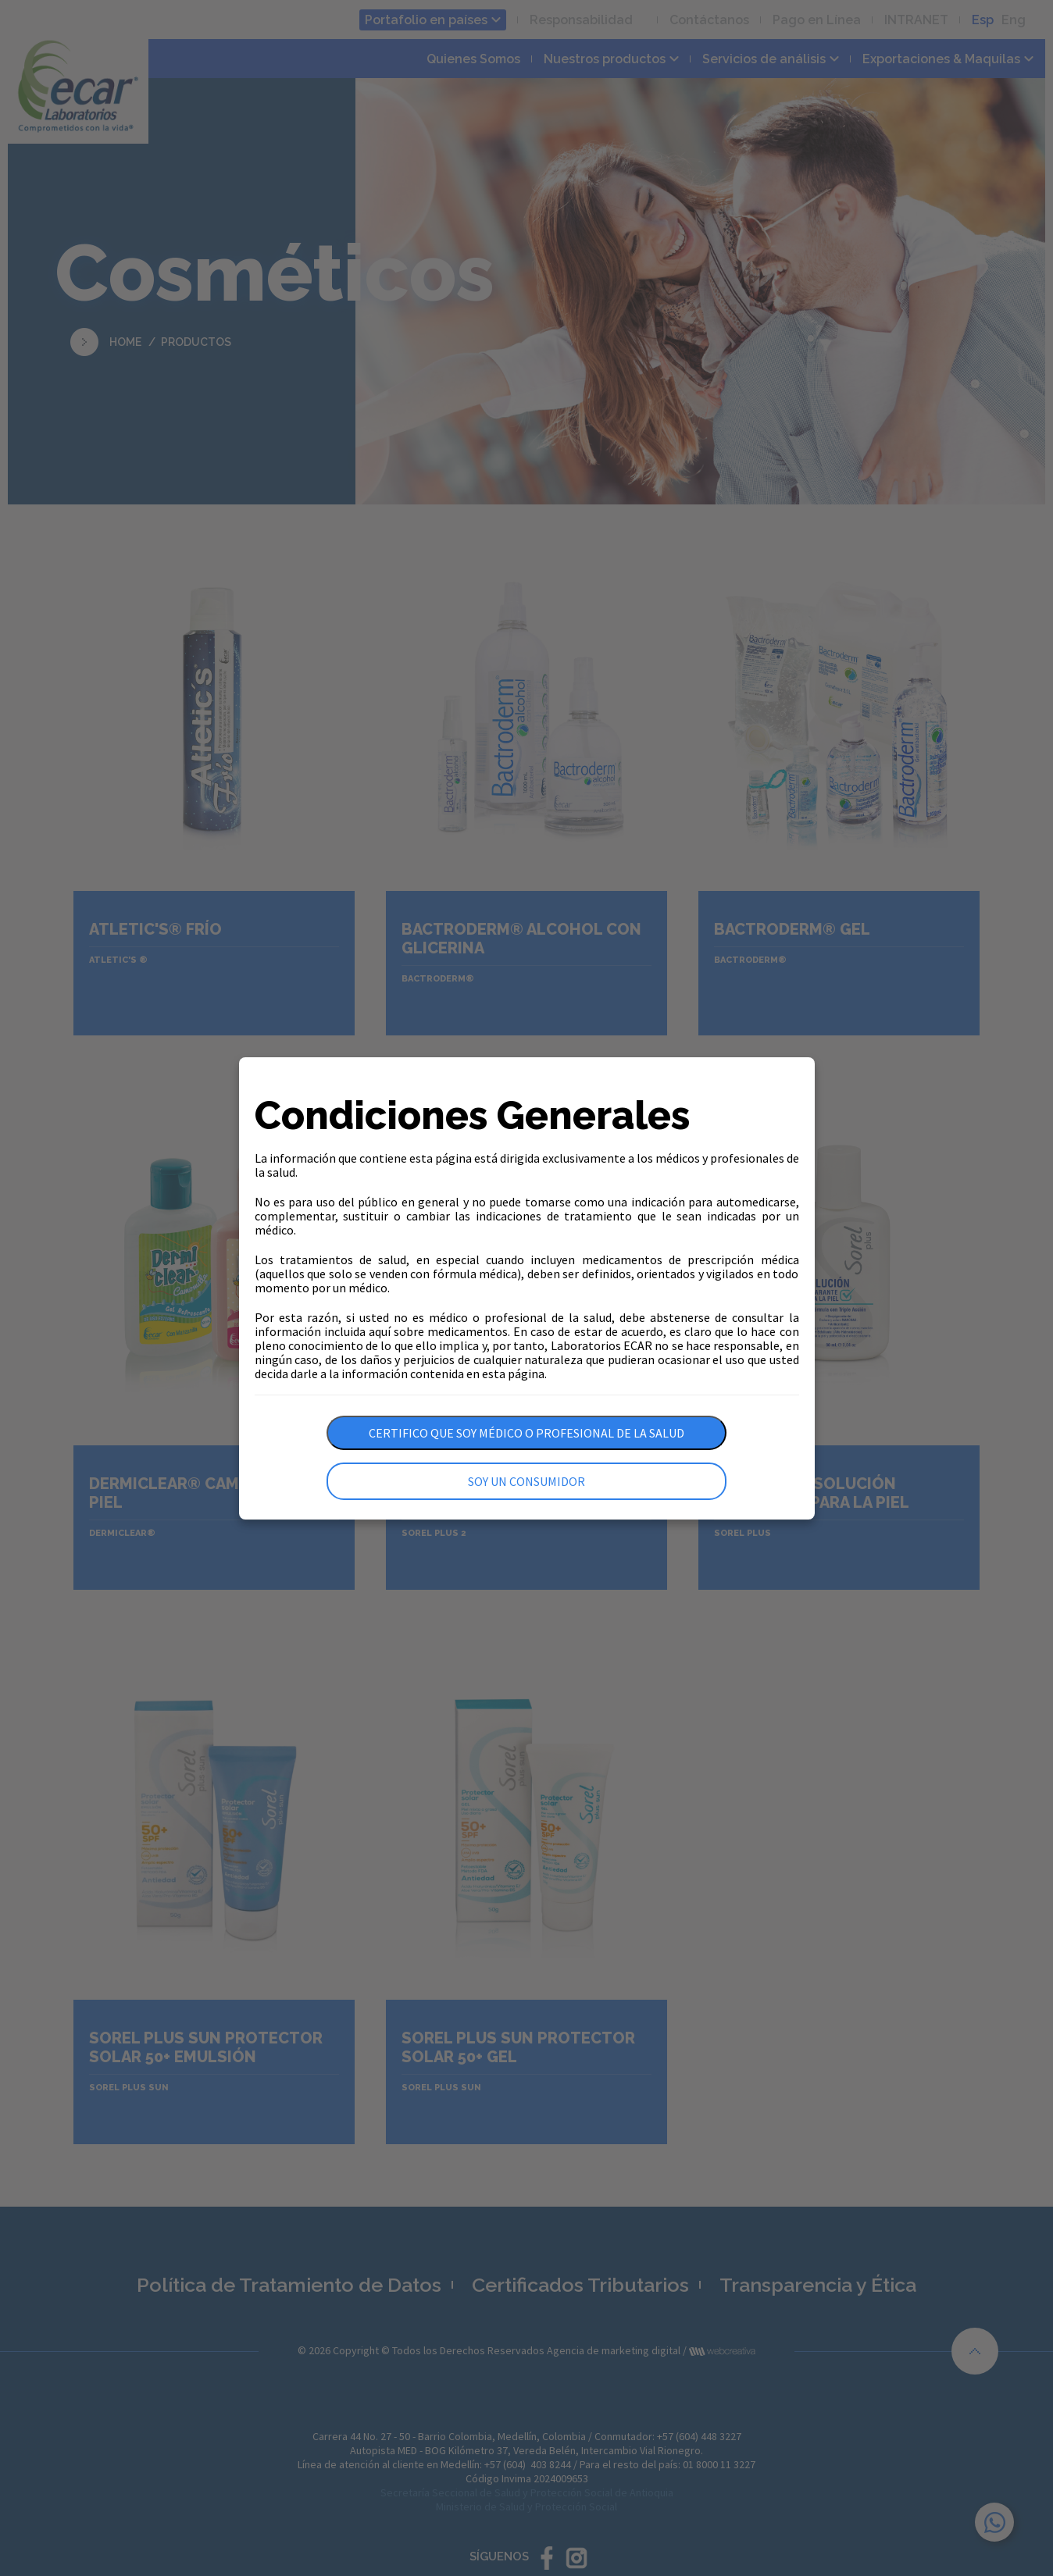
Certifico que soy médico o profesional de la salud (526, 1433)
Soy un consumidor (526, 1481)
